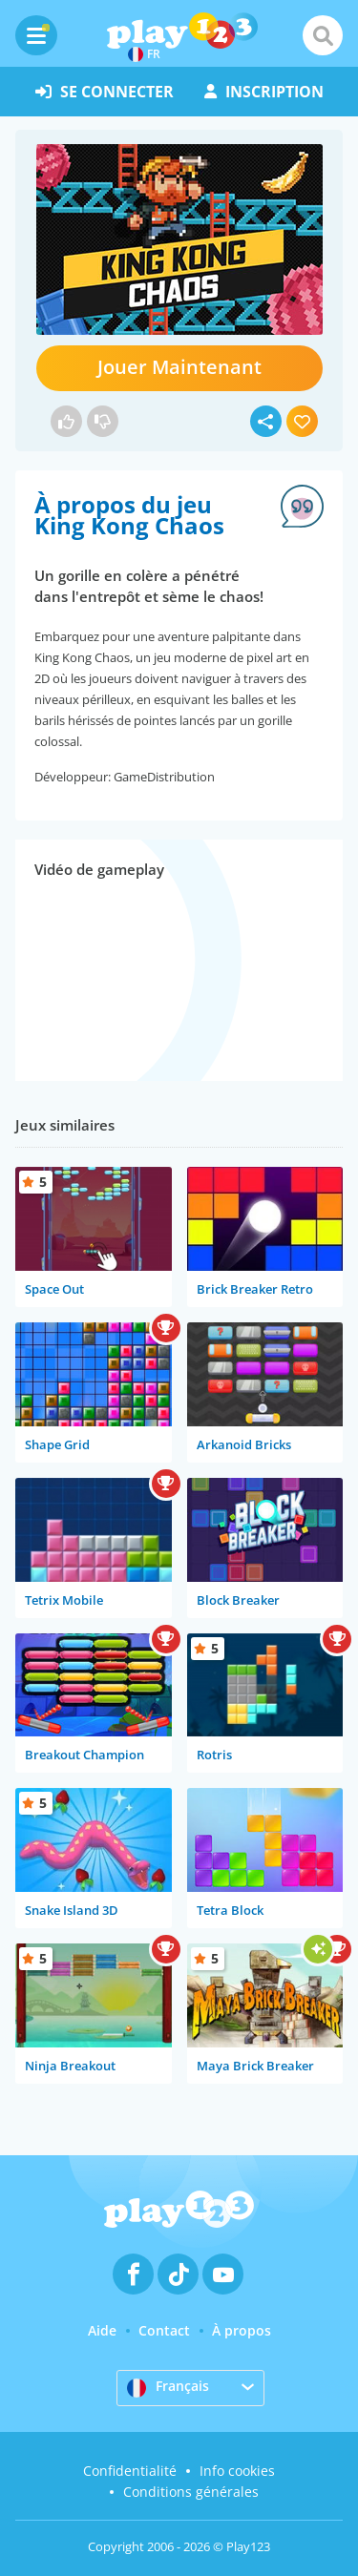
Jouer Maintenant (179, 367)
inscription (264, 91)
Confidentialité (130, 2471)
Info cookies (237, 2471)
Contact (164, 2330)
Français (168, 2387)
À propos (241, 2330)
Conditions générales (191, 2492)
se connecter (104, 91)
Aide (102, 2330)
